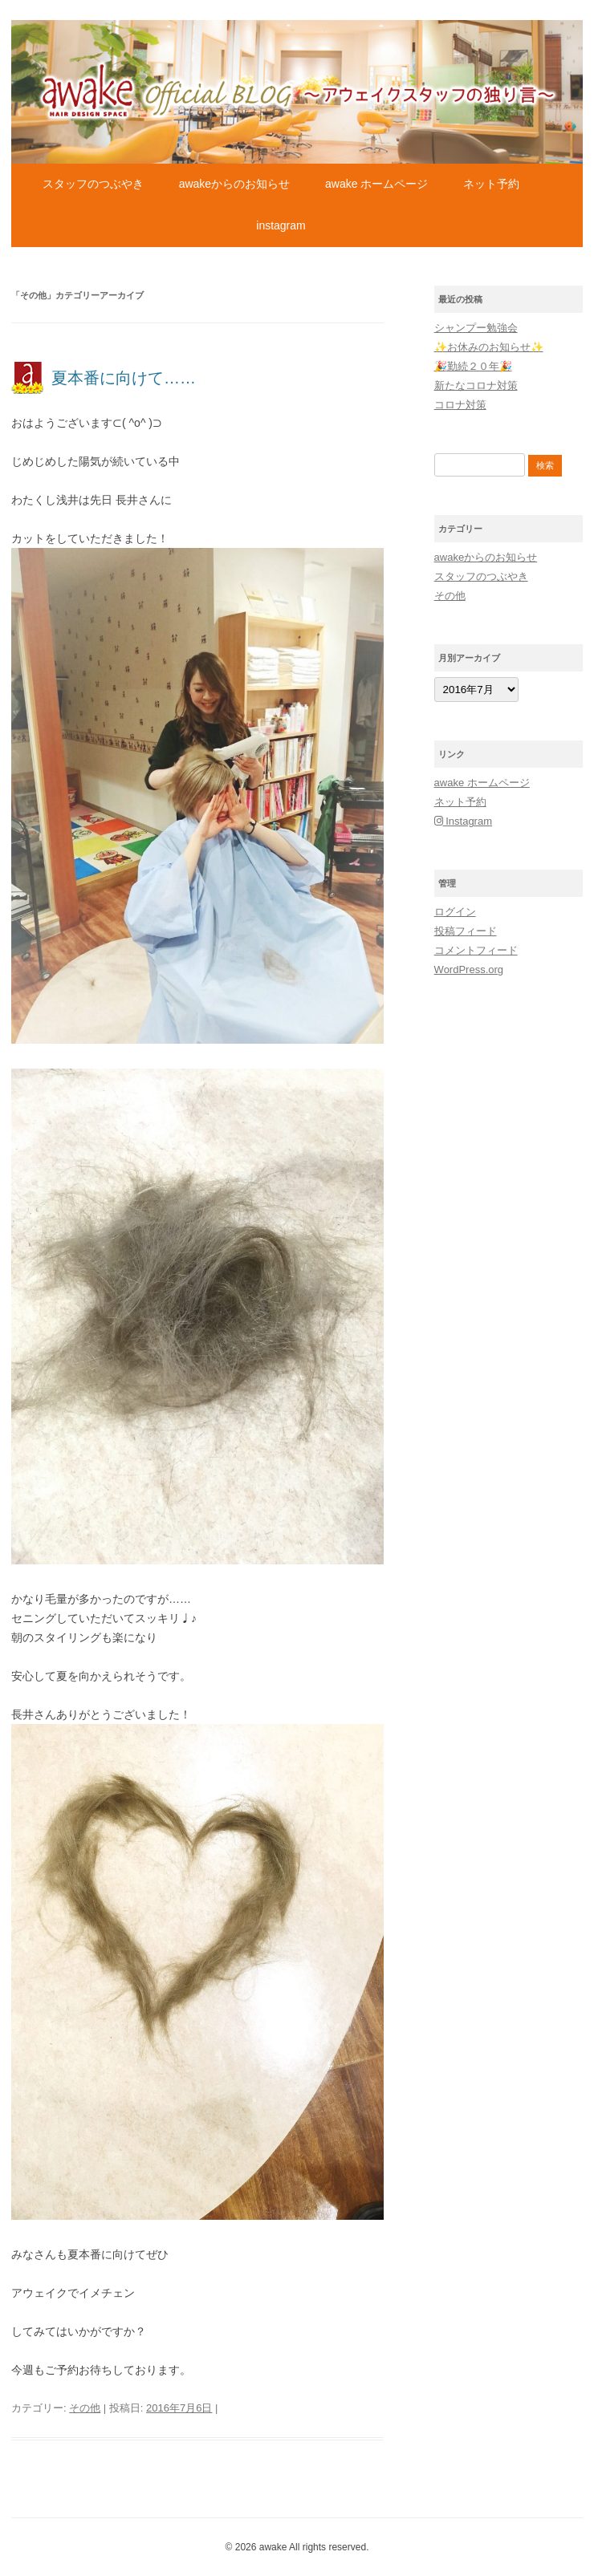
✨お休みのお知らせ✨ (488, 347)
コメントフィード (476, 950)
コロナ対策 (460, 405)
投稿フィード (465, 931)
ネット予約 (491, 183)
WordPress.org (468, 969)
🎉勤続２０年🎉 (473, 366)
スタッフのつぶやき (93, 183)
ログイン (455, 912)
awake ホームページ (376, 183)
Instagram (280, 225)
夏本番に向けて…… (123, 378)
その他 (84, 2408)
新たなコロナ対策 (476, 385)
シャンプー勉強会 (476, 328)
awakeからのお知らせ (234, 183)
